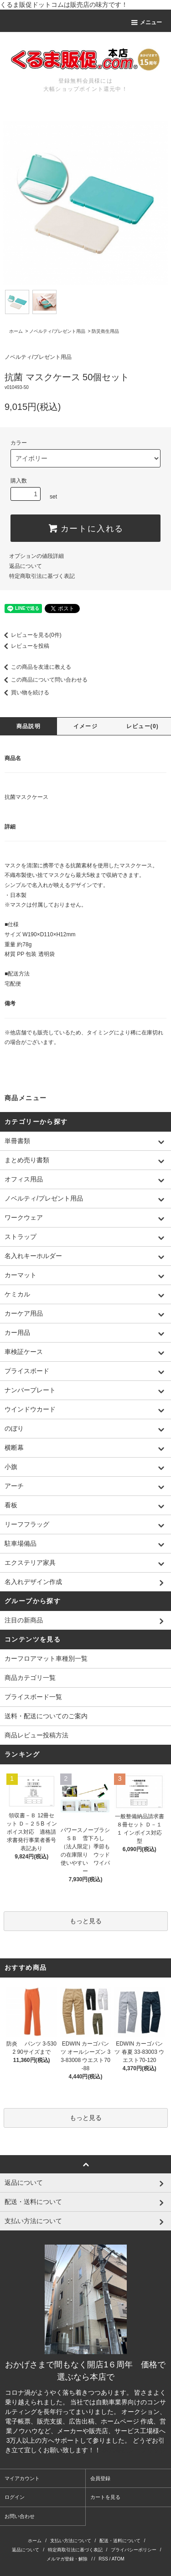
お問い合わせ (20, 2516)
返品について (25, 566)
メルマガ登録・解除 (67, 2558)
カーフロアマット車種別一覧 (46, 1658)
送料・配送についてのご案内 (46, 1716)
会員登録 (100, 2478)
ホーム (16, 331)
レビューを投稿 (24, 646)
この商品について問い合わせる (44, 680)
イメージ (85, 726)
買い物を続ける (24, 692)
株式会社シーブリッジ (134, 2450)
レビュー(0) (142, 726)
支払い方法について (70, 2540)
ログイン (15, 2497)
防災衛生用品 (105, 331)
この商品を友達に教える (35, 667)
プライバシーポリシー (133, 2549)
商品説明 (28, 726)
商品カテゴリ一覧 (30, 1677)
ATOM (118, 2558)
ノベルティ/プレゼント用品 (57, 331)
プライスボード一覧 (33, 1696)
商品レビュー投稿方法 (36, 1735)
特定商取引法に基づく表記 (42, 576)
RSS (103, 2558)
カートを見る (105, 2497)
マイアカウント (22, 2478)
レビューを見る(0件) (31, 635)
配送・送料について (119, 2540)
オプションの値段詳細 (36, 556)
